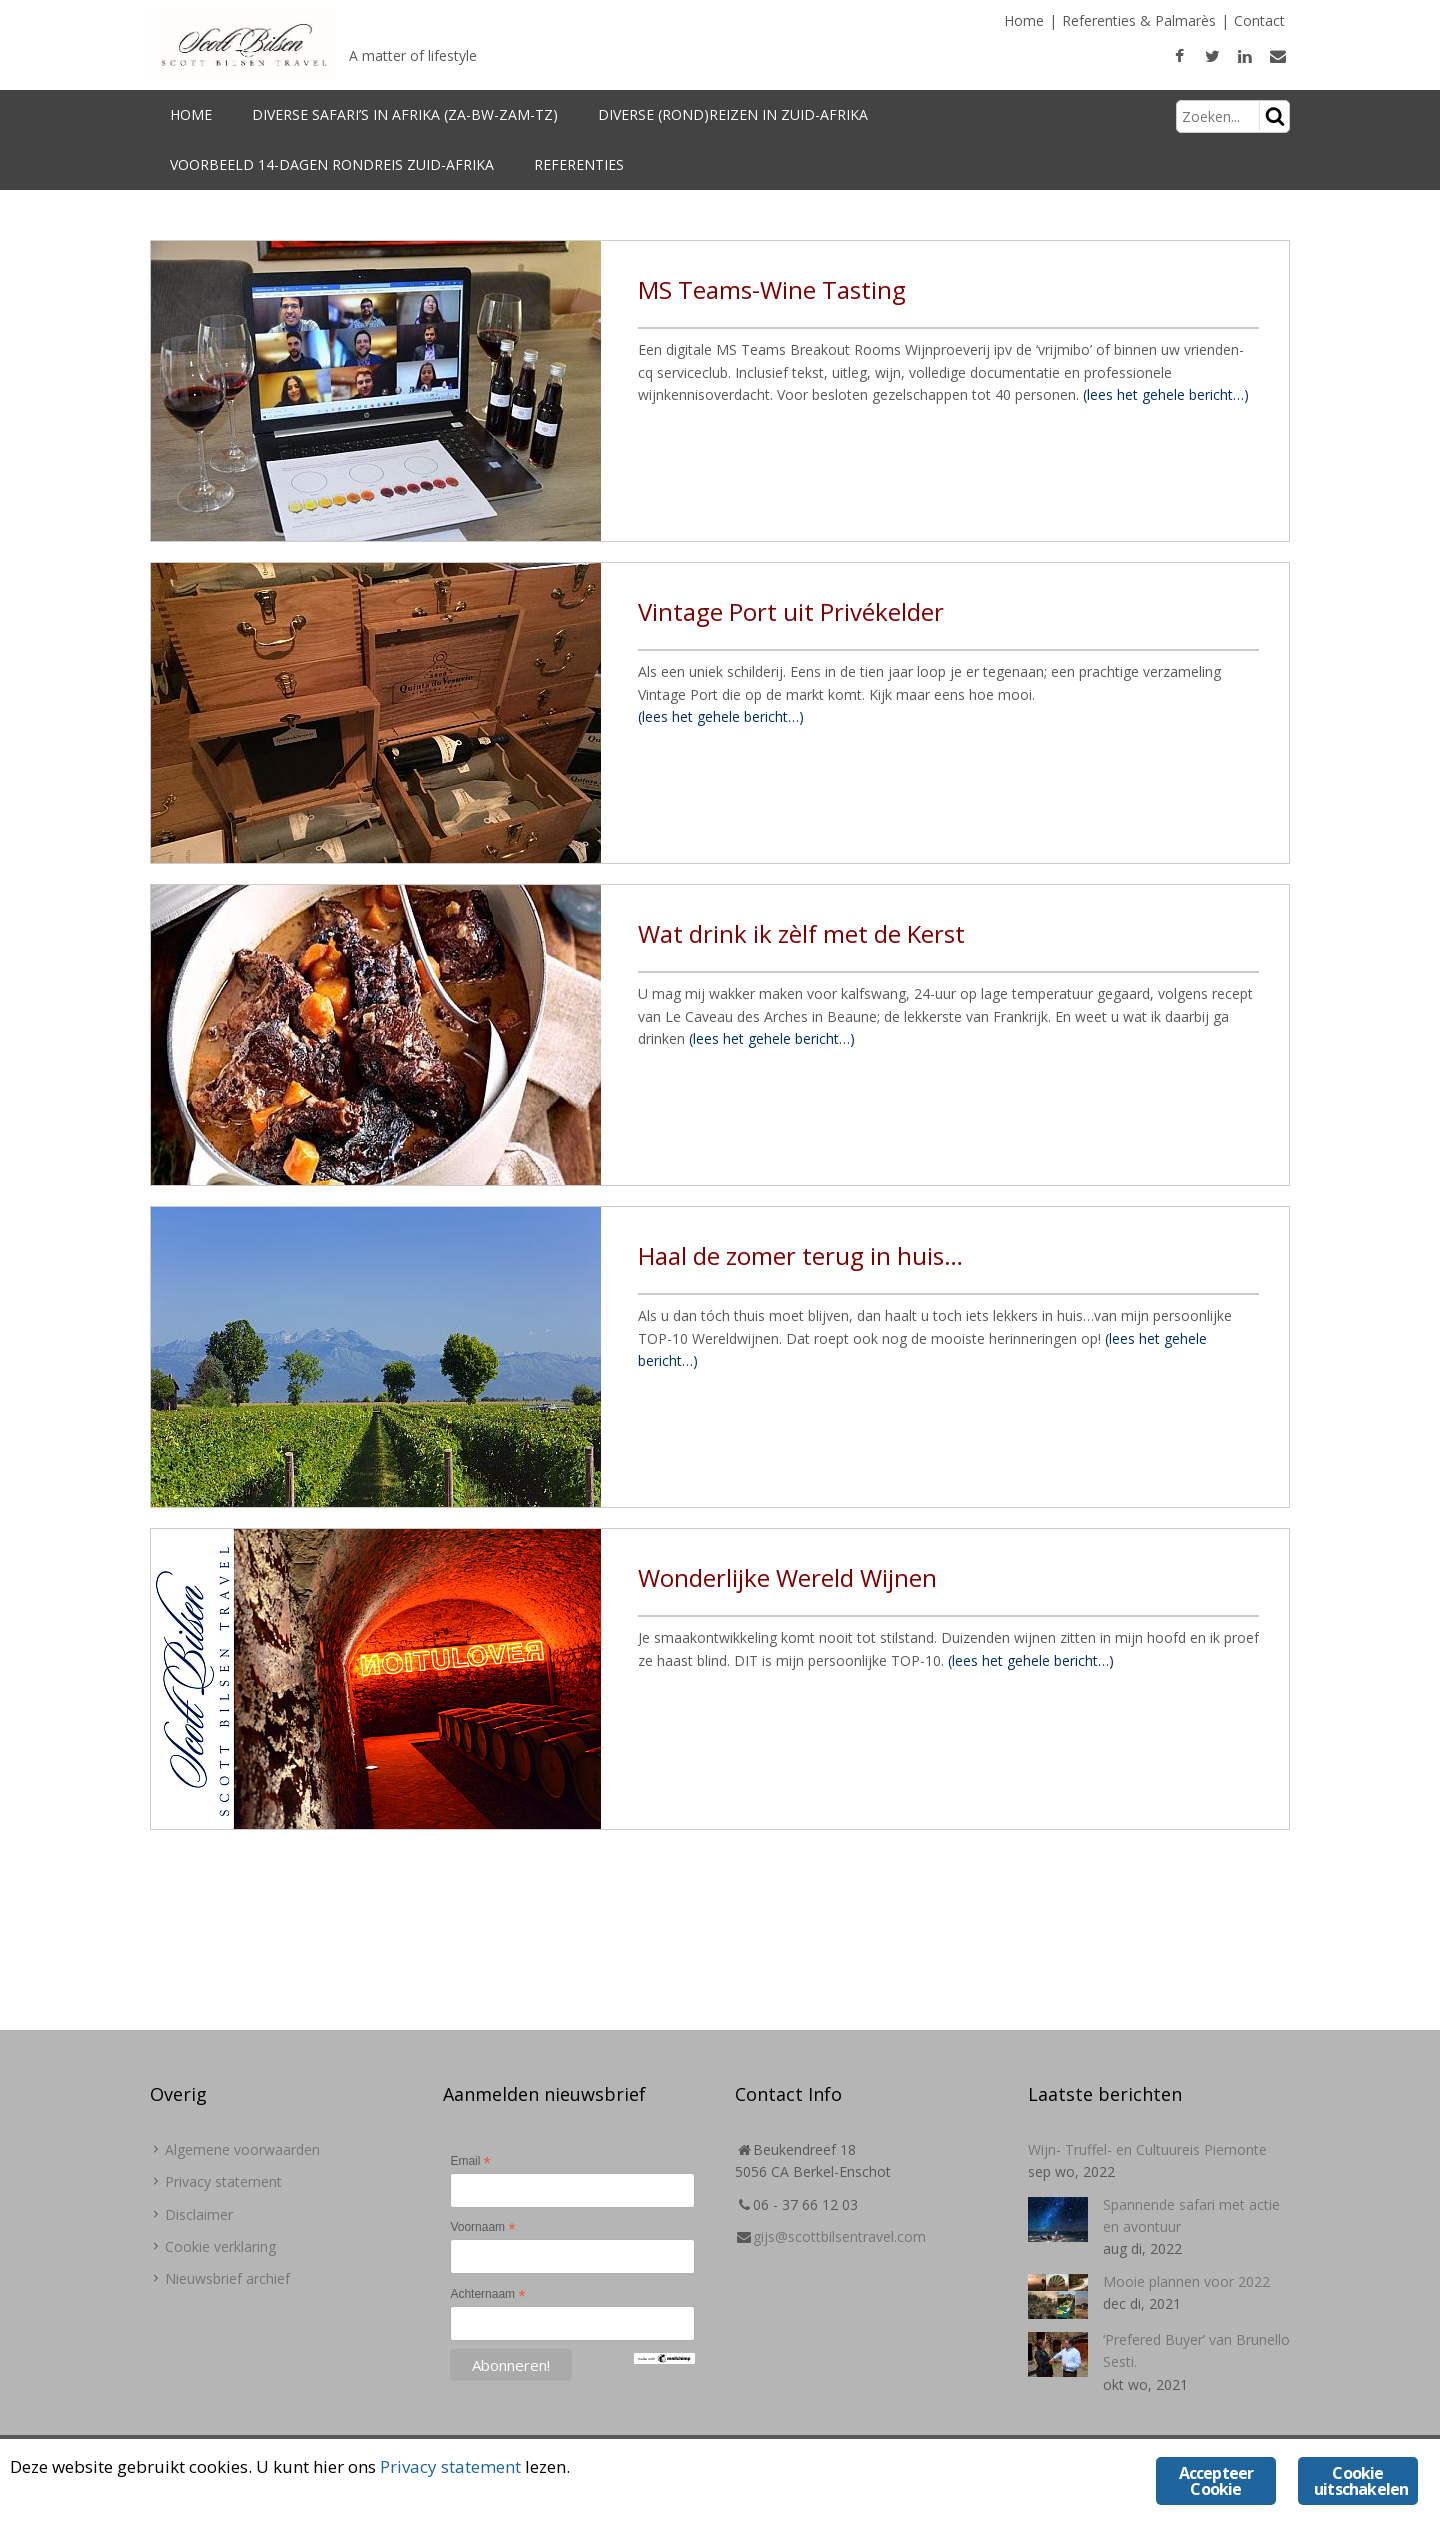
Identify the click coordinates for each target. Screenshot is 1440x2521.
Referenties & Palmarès (1139, 20)
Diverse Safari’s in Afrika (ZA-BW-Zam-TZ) (405, 114)
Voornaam (482, 2228)
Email (470, 2162)
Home (1024, 20)
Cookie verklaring (220, 2246)
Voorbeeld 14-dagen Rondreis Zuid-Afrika (332, 164)
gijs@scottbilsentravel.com (839, 2236)
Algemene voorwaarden (242, 2149)
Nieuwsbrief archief (227, 2278)
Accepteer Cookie (1216, 2481)
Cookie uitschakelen (1361, 2481)
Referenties (579, 164)
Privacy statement (223, 2181)
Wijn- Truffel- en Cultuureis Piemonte (1147, 2149)
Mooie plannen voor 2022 (1186, 2281)
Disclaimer (199, 2214)
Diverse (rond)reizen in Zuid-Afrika (733, 114)
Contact (1259, 20)
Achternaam (487, 2295)
